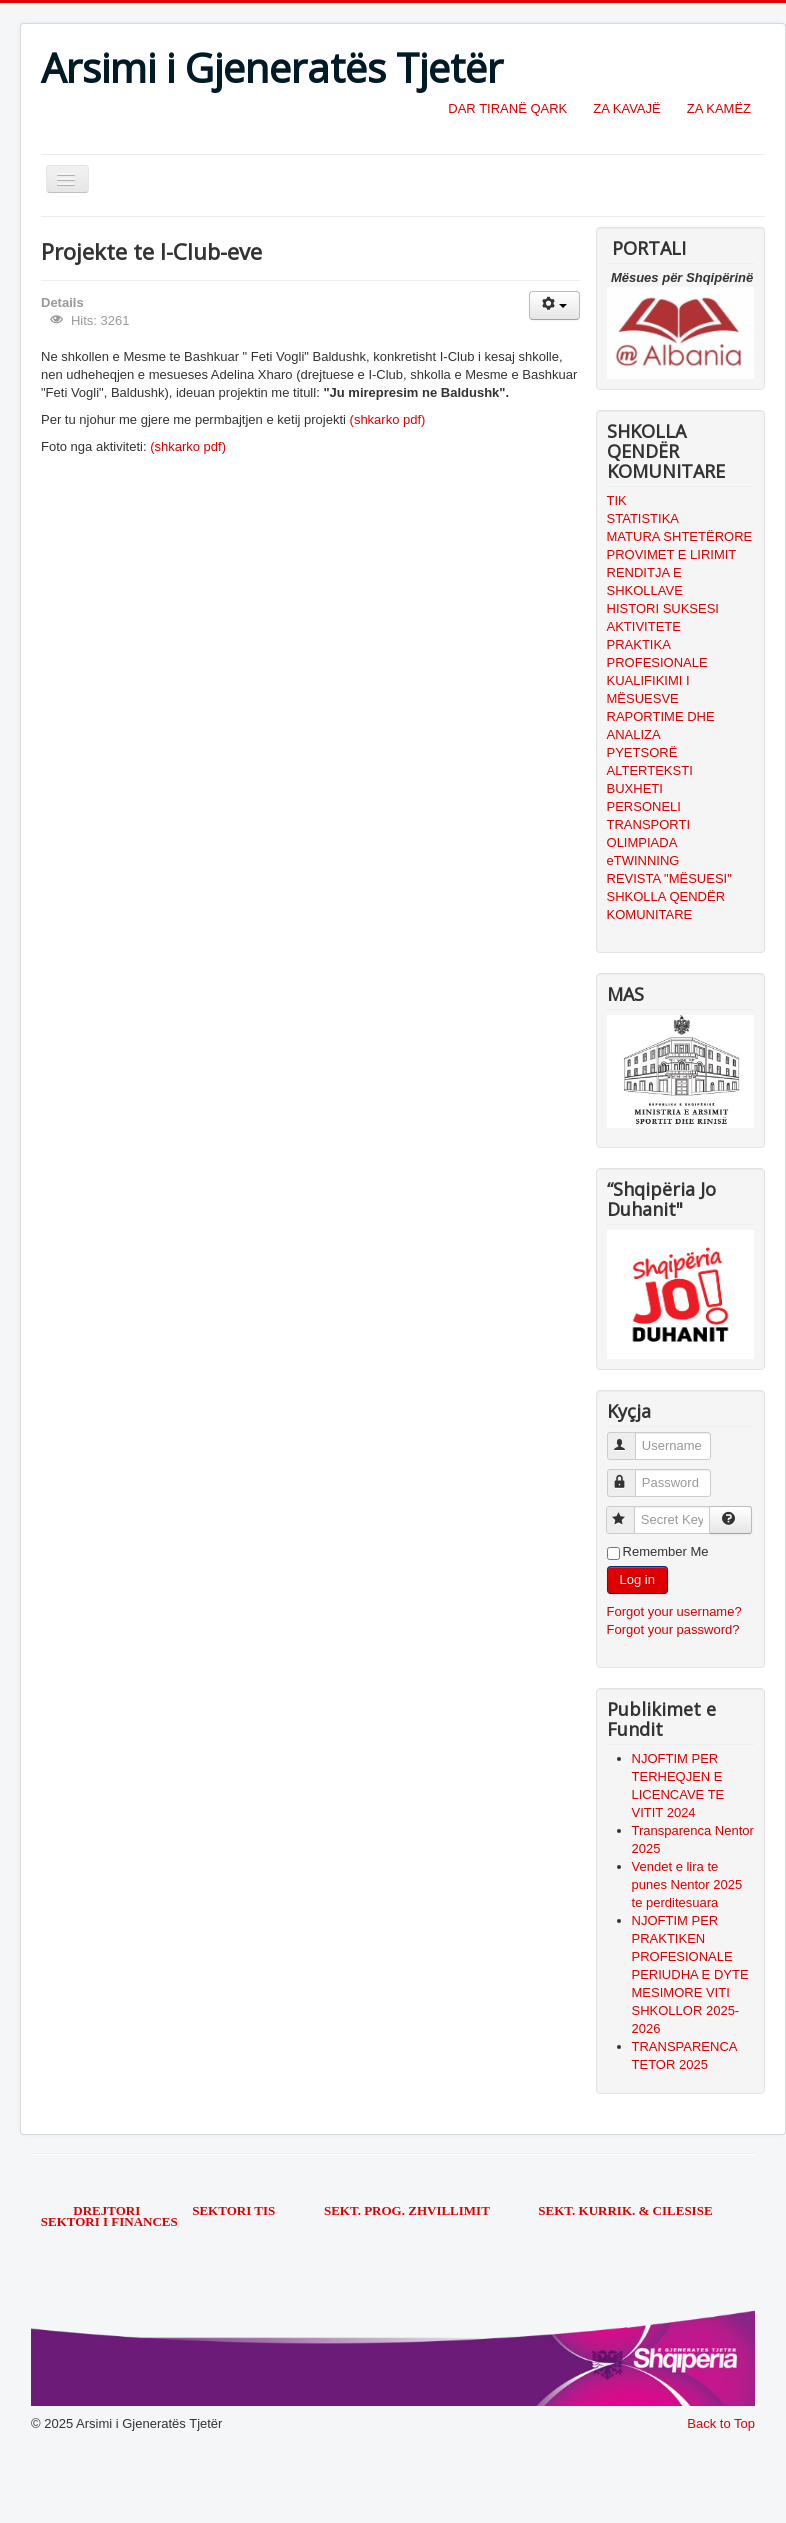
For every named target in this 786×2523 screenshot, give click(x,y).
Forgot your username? (674, 1611)
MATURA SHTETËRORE (680, 536)
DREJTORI (106, 2210)
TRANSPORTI (649, 824)
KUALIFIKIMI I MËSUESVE (648, 689)
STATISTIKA (643, 518)
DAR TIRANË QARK (507, 108)
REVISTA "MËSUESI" (669, 878)
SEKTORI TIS (235, 2210)
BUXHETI (635, 788)
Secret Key (629, 1511)
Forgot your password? (673, 1629)
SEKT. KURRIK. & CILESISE (625, 2210)
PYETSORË (642, 752)
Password (630, 1474)
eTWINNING (643, 860)
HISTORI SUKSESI (663, 608)
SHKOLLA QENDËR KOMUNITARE (666, 905)
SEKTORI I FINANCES (109, 2221)
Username (630, 1437)
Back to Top (721, 2423)
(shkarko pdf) (388, 419)
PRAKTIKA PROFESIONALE (657, 653)
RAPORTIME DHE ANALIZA (661, 725)
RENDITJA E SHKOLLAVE (645, 581)
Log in (637, 1579)
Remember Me (666, 1551)
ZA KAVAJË (626, 108)
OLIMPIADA (642, 842)
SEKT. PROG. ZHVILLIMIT (408, 2210)
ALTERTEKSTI (650, 770)
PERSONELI (644, 806)
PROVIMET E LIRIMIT (672, 554)
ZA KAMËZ (719, 108)
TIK (617, 500)
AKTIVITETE (644, 626)
